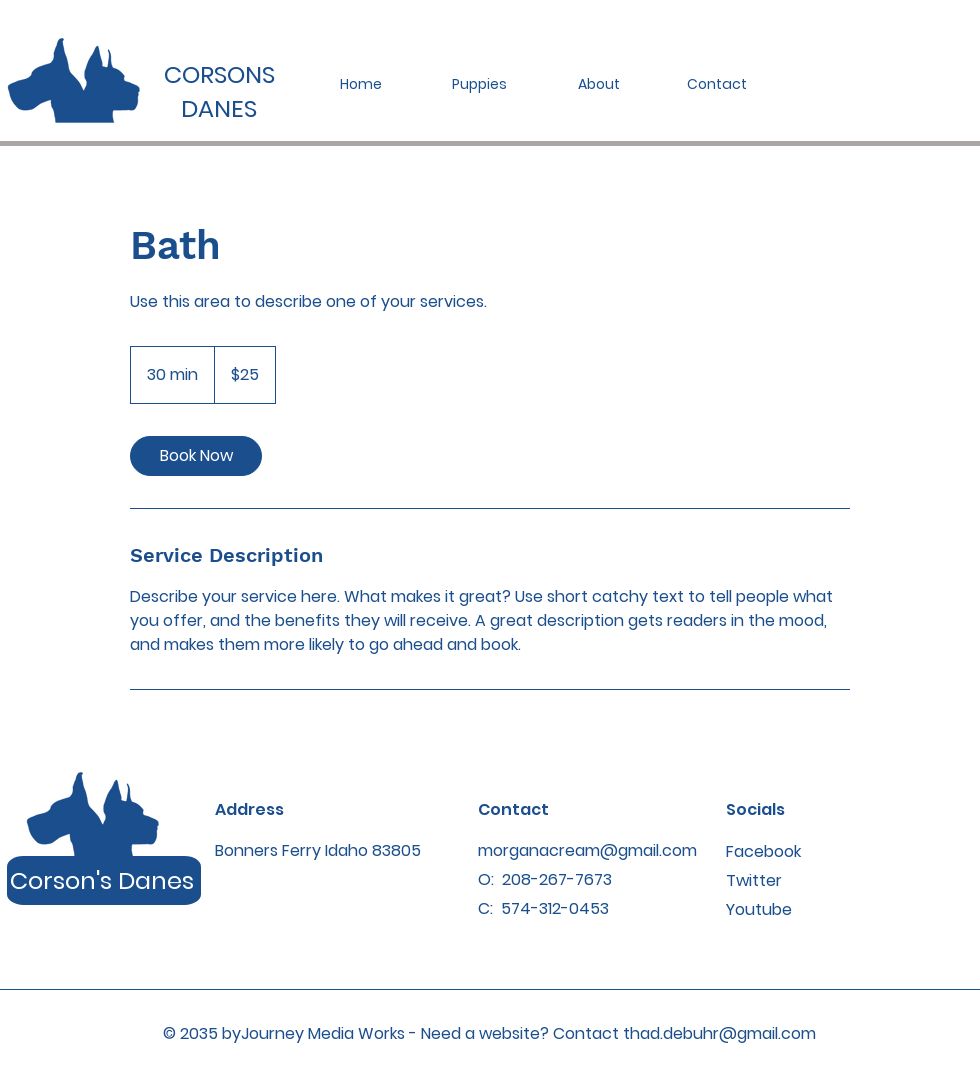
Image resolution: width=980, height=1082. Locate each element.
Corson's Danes (102, 880)
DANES (219, 108)
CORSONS (219, 74)
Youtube (759, 909)
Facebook (763, 851)
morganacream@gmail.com (587, 850)
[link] (196, 456)
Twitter (754, 880)
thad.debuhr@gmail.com (719, 1033)
